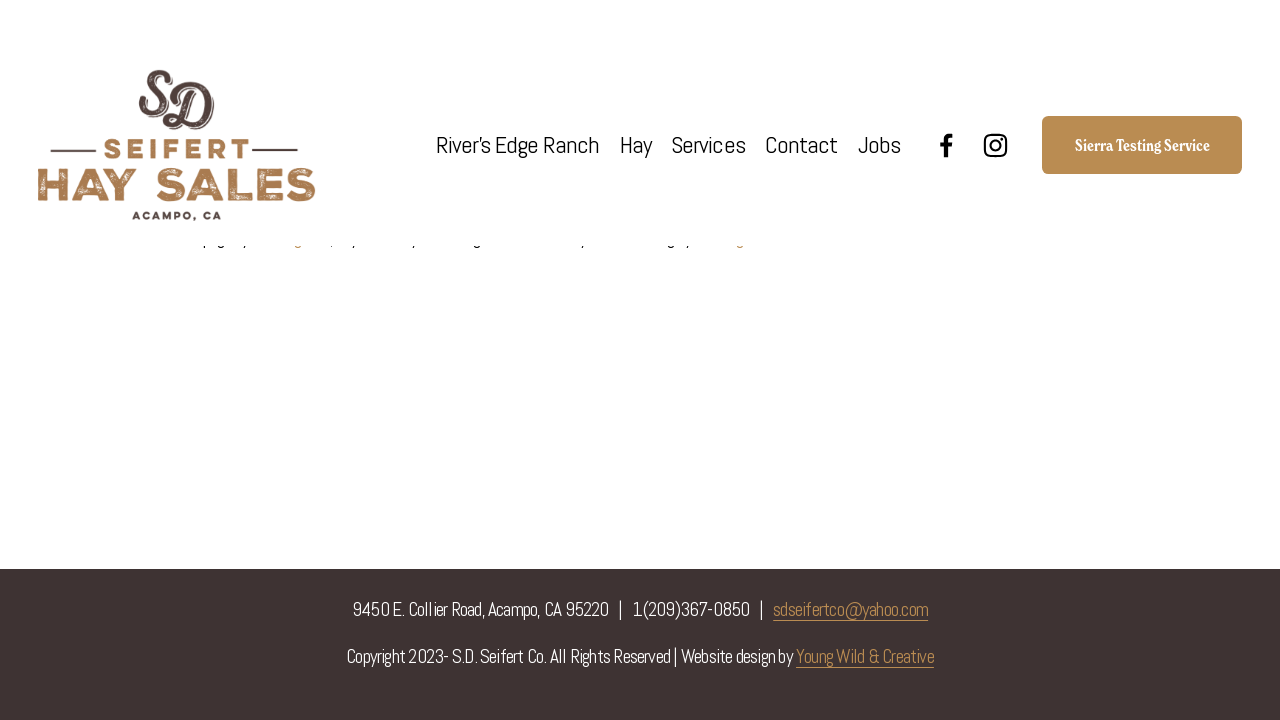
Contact (801, 144)
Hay (635, 144)
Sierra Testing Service (1142, 145)
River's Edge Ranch (518, 144)
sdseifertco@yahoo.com (850, 609)
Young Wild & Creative (865, 656)
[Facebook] (946, 145)
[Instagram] (995, 145)
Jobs (879, 144)
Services (707, 144)
